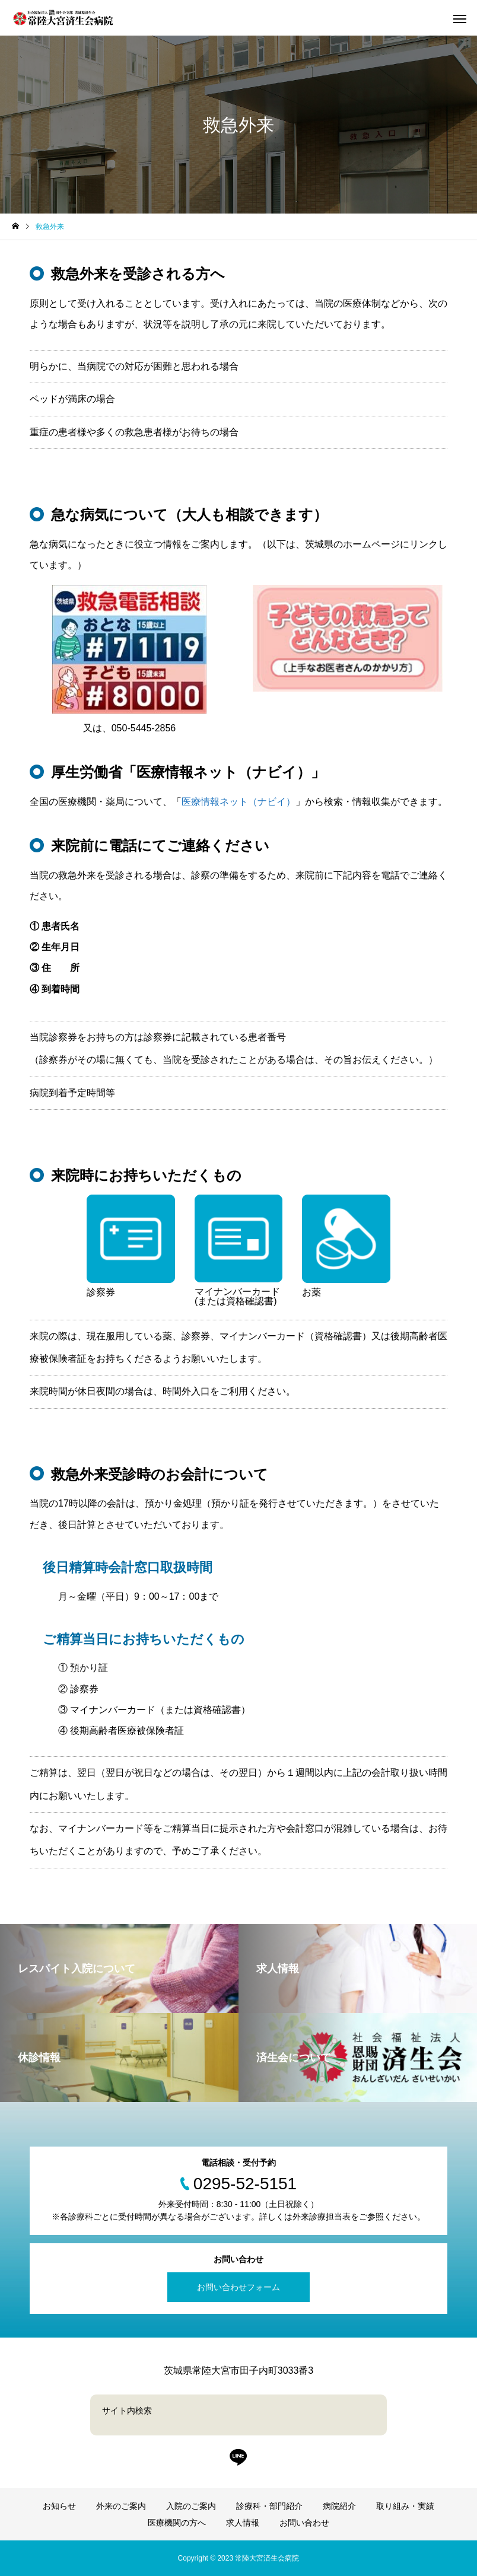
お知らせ (59, 2506)
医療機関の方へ (177, 2522)
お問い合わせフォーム (238, 2287)
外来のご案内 (121, 2506)
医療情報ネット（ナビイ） (238, 802)
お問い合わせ (304, 2522)
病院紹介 (339, 2506)
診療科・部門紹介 (269, 2506)
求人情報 (242, 2522)
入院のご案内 (191, 2506)
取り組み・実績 (405, 2506)
